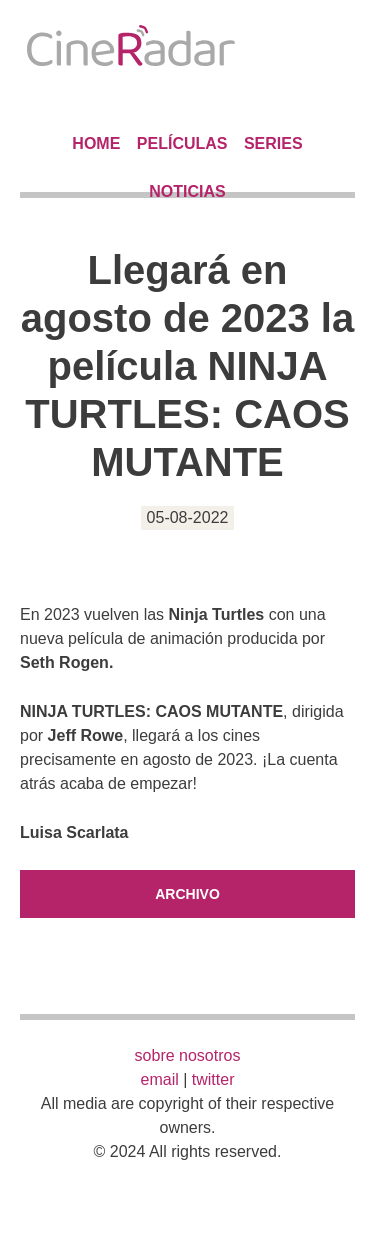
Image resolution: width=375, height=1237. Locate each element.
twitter (213, 1079)
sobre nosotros (188, 1055)
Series (273, 143)
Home (96, 143)
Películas (182, 143)
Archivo (187, 894)
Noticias (187, 191)
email (160, 1079)
